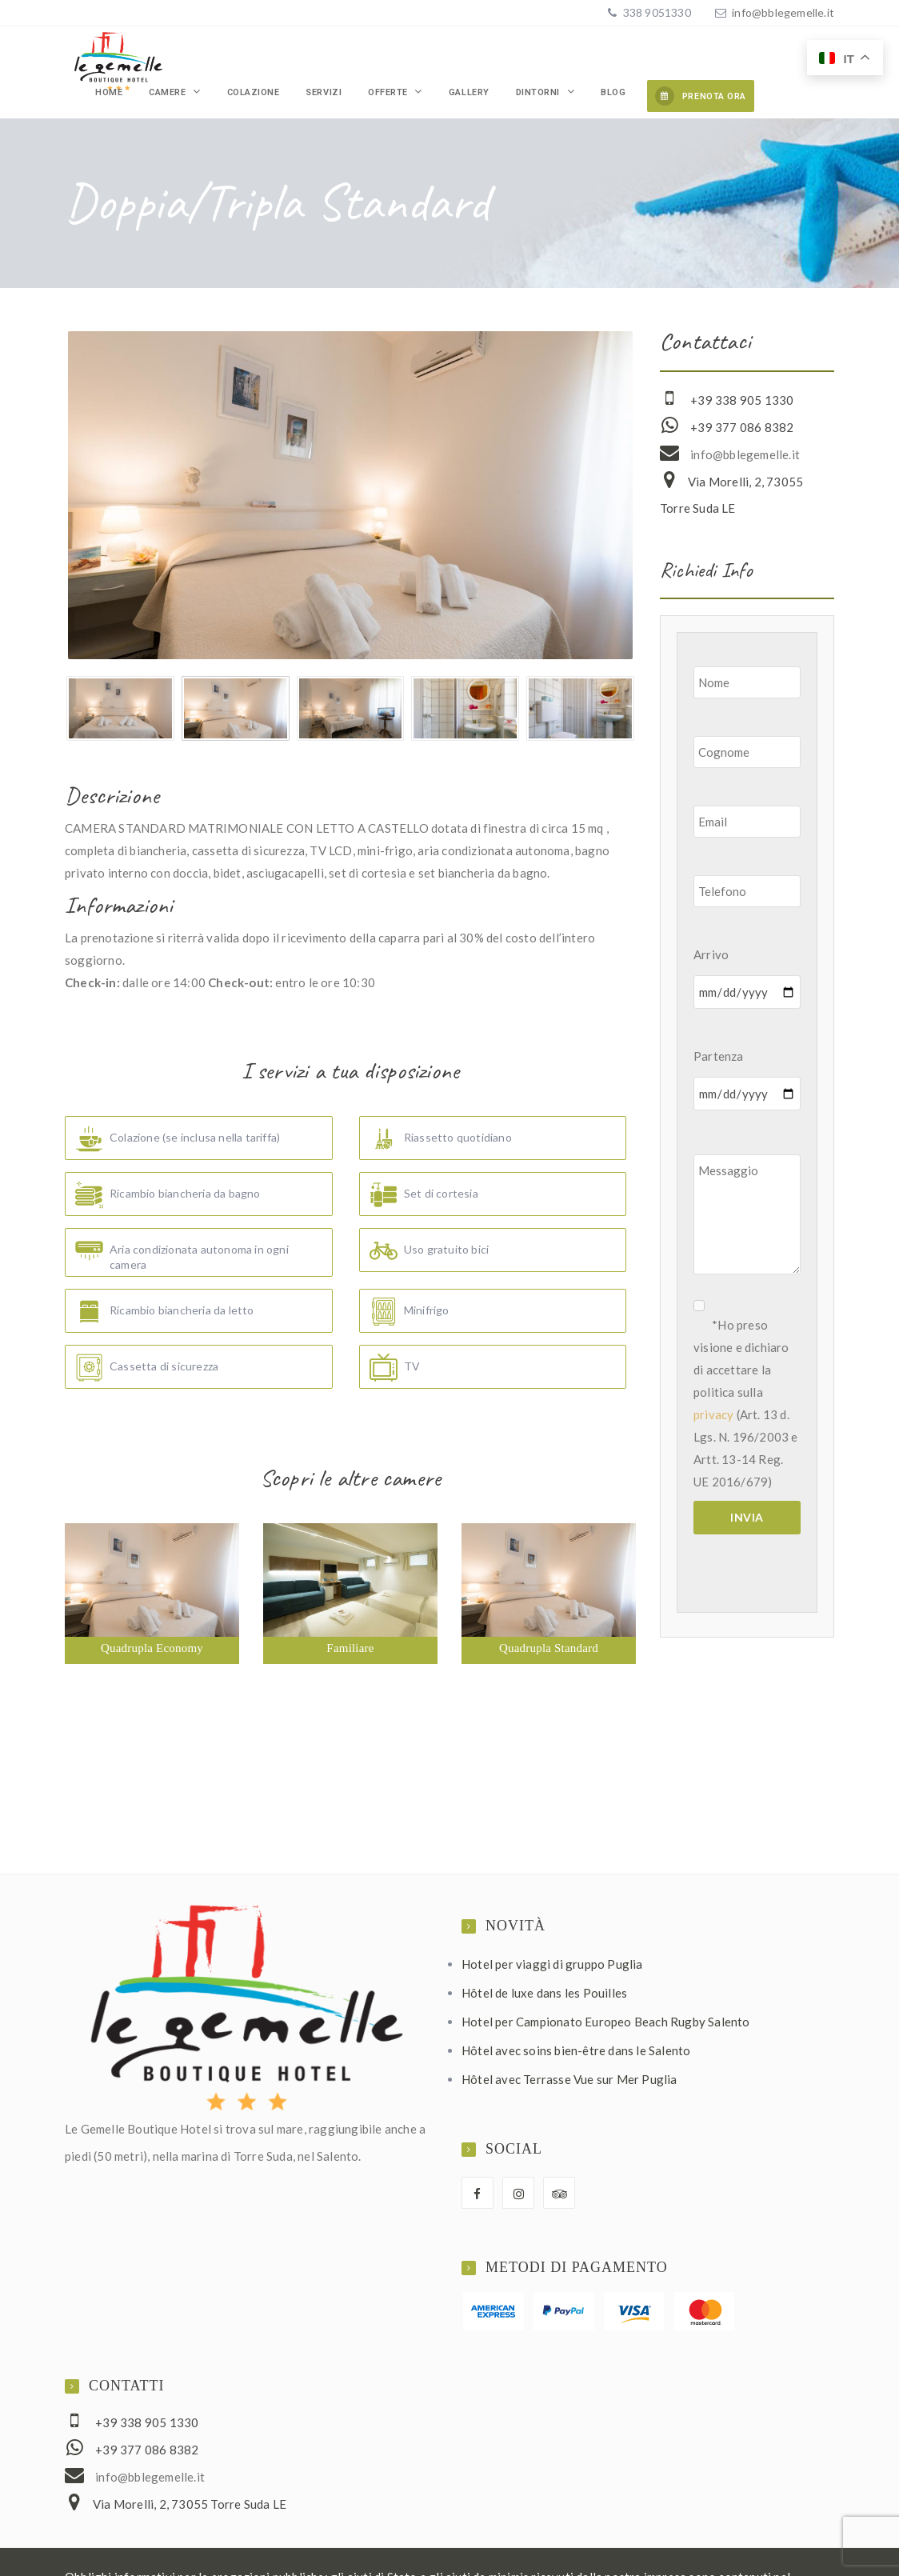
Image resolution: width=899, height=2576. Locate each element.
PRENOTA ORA (700, 56)
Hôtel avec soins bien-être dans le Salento (575, 2024)
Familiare (350, 1621)
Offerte (455, 59)
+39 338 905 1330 (741, 373)
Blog (622, 59)
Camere (293, 59)
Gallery (516, 59)
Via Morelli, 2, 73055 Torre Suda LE (189, 2477)
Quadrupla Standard (548, 1621)
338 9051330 (655, 12)
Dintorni (567, 59)
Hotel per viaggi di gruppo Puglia (552, 1937)
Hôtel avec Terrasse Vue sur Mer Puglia (569, 2053)
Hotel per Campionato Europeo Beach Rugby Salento (605, 1995)
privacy (713, 1388)
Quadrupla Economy (152, 1621)
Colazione (358, 59)
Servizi (410, 59)
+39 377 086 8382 (741, 401)
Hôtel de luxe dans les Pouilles (544, 1966)
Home (252, 59)
